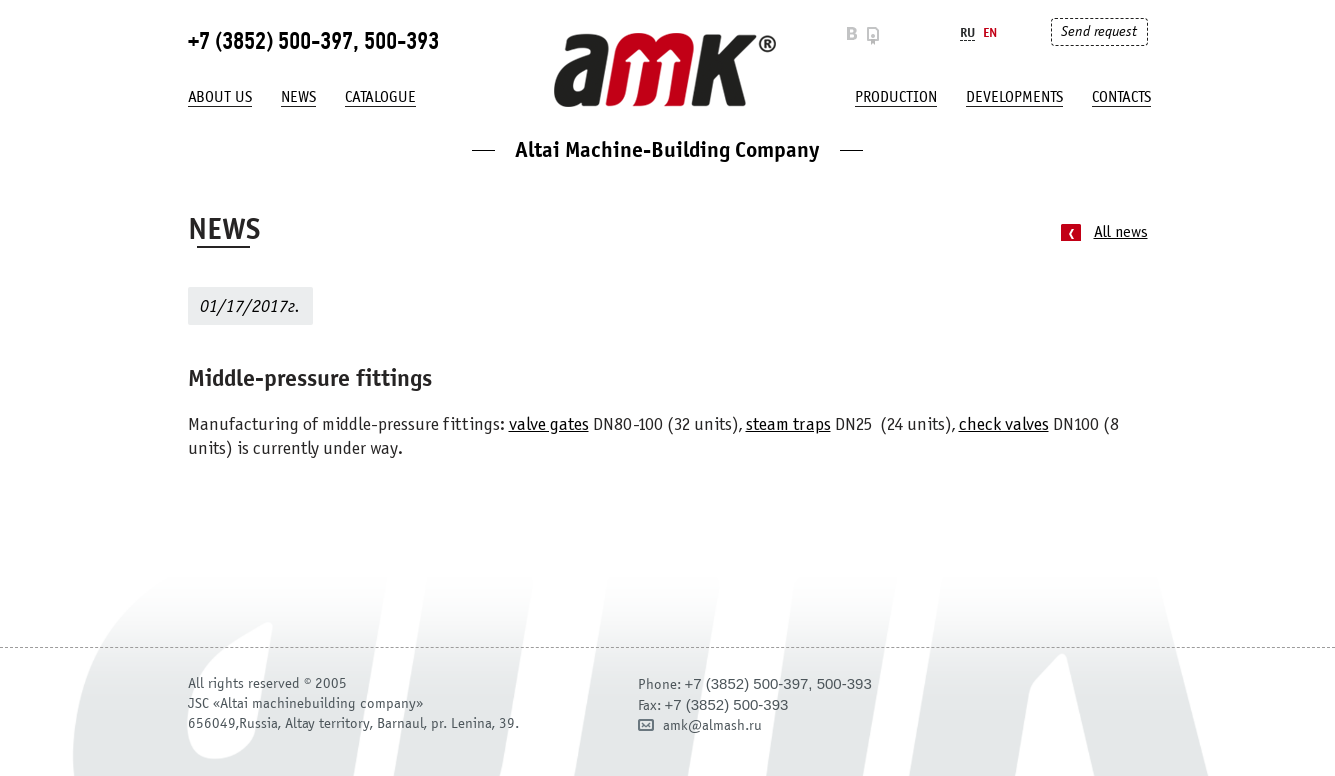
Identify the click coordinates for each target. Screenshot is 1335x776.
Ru (967, 32)
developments (1014, 97)
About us (220, 97)
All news (1121, 232)
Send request (1099, 31)
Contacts (1121, 97)
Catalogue (380, 97)
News (298, 97)
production (896, 97)
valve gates (549, 425)
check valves (1004, 425)
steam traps (788, 425)
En (990, 32)
